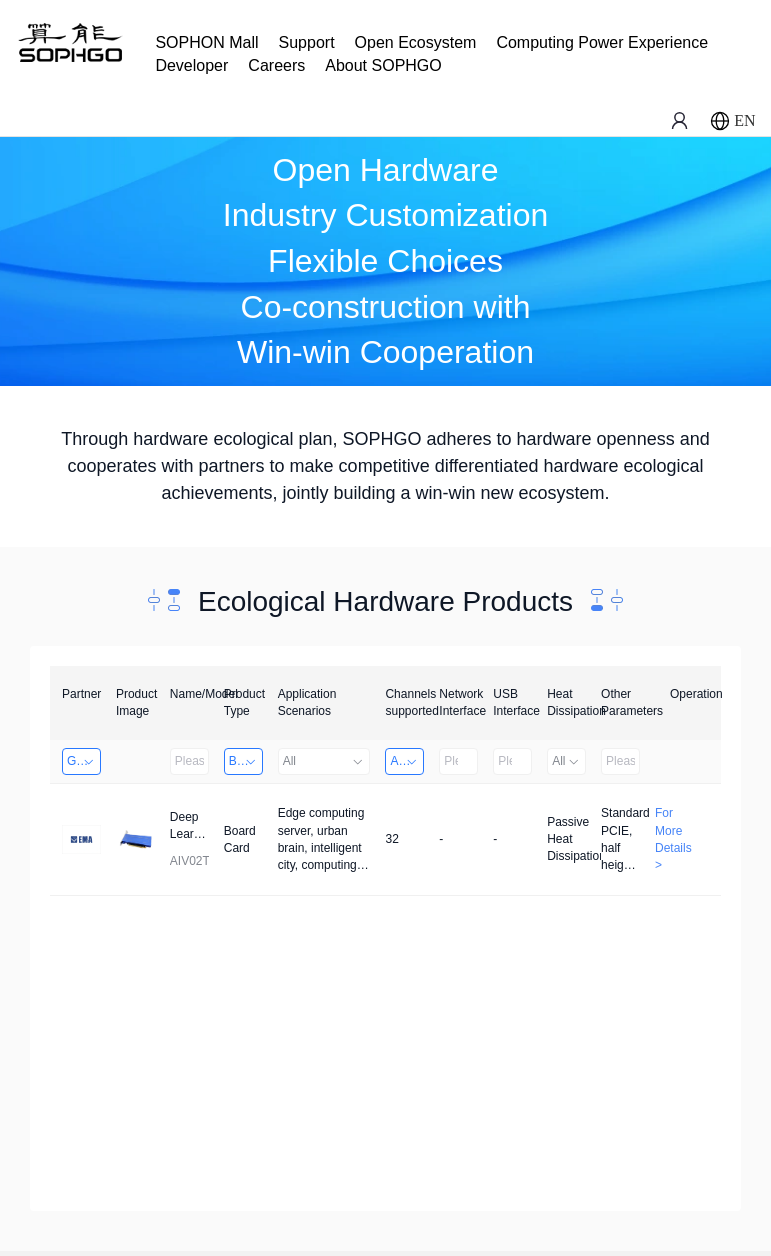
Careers (276, 65)
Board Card (246, 761)
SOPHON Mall (206, 42)
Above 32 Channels (407, 761)
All (324, 761)
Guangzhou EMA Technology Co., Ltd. (84, 761)
